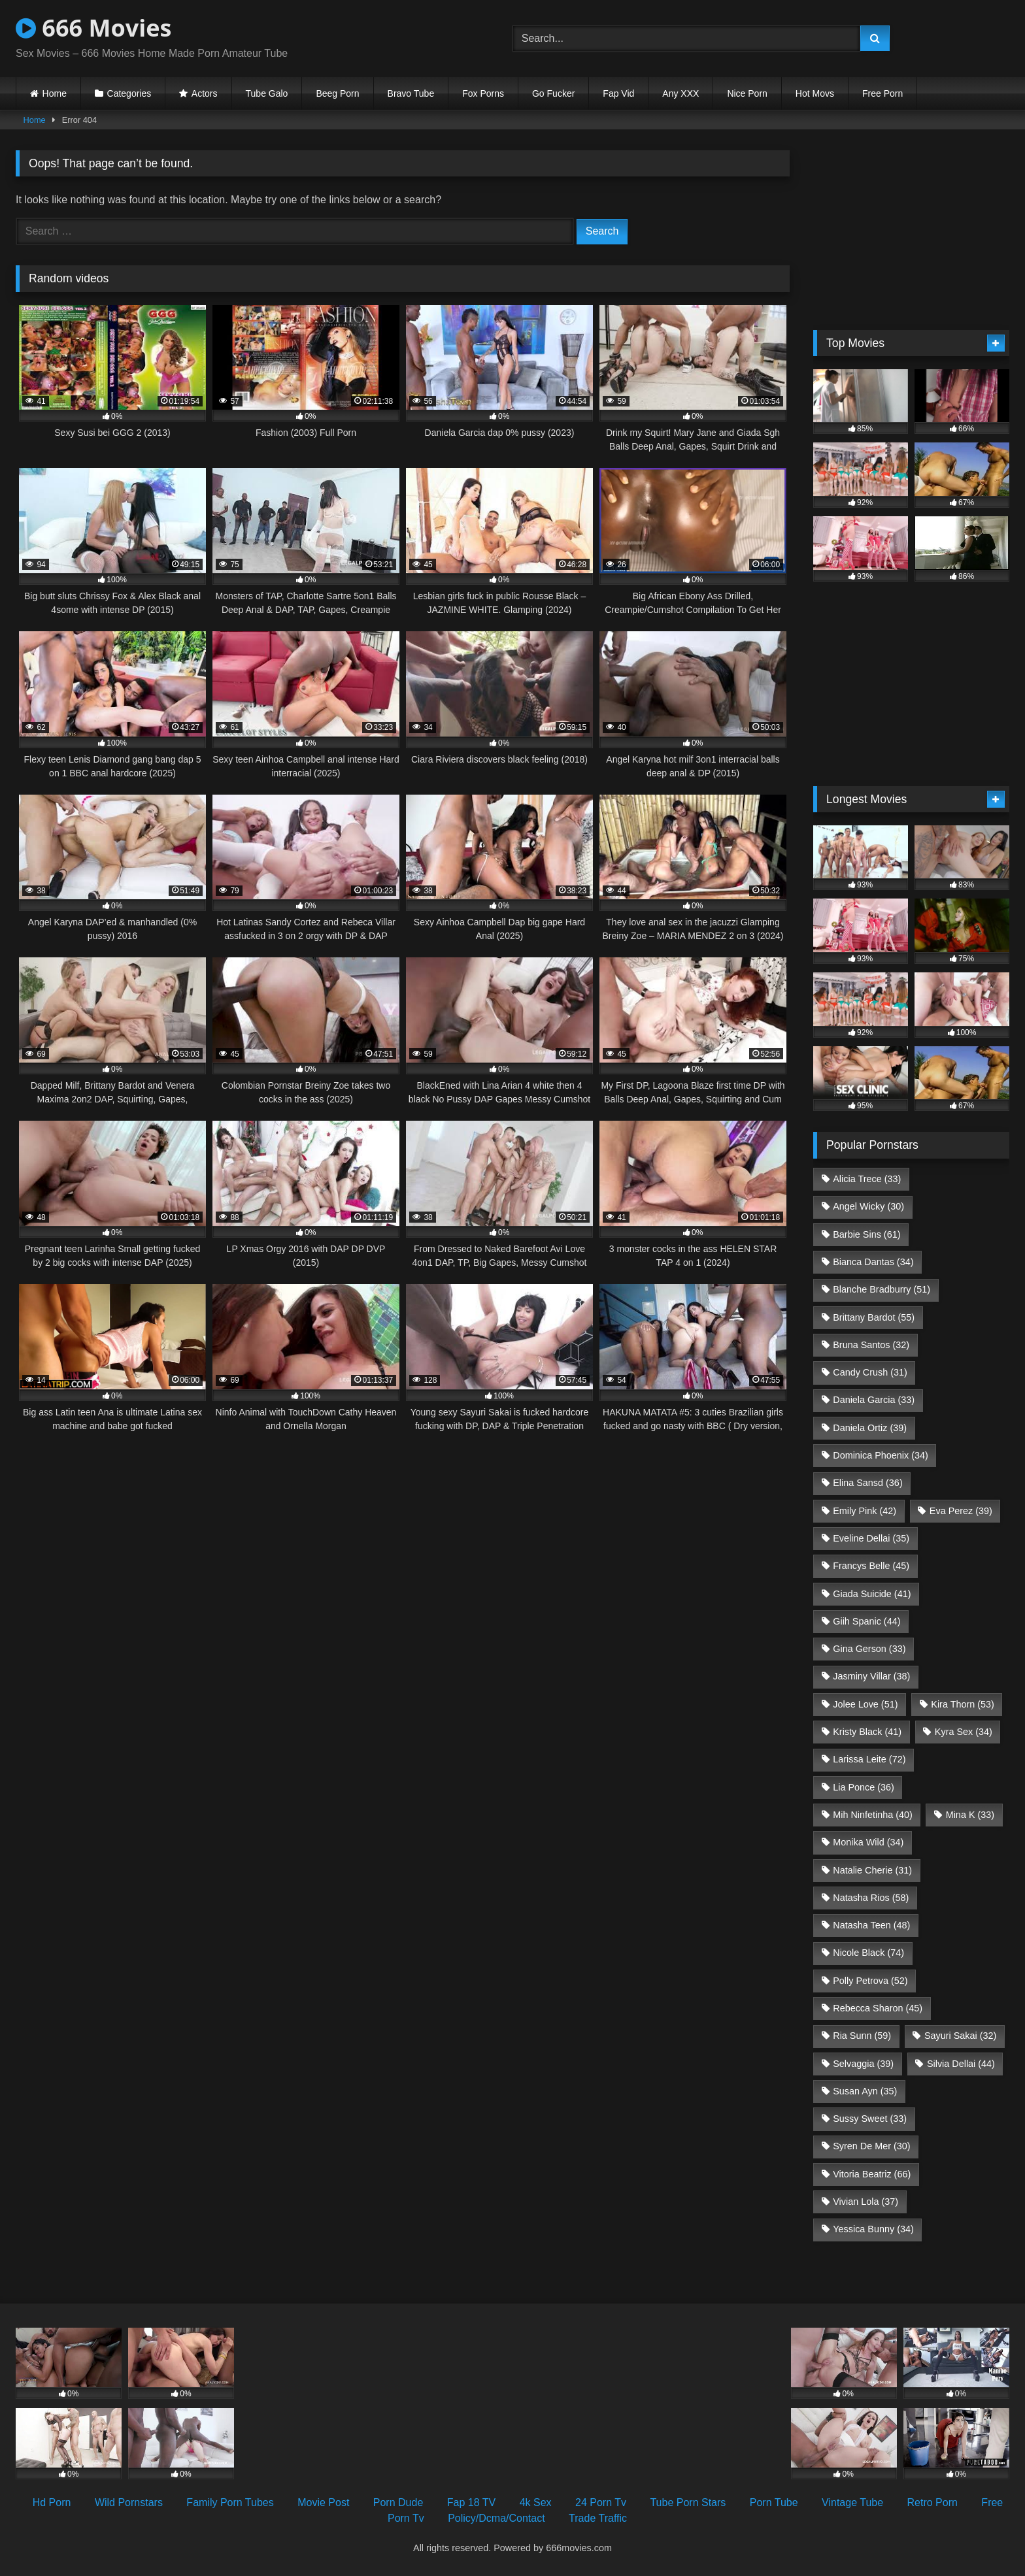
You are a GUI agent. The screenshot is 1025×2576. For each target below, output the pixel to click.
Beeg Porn (337, 93)
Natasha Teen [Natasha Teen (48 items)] (871, 1925)
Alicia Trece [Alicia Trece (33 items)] (867, 1179)
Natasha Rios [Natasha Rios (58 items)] (871, 1897)
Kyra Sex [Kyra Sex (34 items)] (963, 1731)
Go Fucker (553, 93)
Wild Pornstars (129, 2502)
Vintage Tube (852, 2502)
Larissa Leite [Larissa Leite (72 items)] (869, 1759)
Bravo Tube (411, 93)
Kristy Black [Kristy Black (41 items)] (867, 1731)
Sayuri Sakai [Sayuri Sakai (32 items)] (960, 2035)
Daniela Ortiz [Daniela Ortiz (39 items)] (870, 1428)
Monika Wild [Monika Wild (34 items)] (868, 1842)
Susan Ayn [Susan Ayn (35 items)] (865, 2091)
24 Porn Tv (600, 2502)
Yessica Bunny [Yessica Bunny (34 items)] (873, 2229)
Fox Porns (483, 93)
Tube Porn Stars (688, 2502)
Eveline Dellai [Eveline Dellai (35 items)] (871, 1538)
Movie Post (323, 2502)
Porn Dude (398, 2502)
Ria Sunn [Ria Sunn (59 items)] (862, 2035)
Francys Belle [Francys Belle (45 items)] (871, 1565)
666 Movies (93, 28)
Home (54, 93)
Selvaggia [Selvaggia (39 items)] (863, 2063)
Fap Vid (618, 93)
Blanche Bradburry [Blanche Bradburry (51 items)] (881, 1289)
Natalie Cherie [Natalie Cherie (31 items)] (872, 1870)
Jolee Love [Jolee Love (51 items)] (865, 1704)
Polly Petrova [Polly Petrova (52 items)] (870, 1980)
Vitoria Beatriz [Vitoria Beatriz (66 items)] (872, 2174)
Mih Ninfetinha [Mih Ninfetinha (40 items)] (873, 1814)
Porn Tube (774, 2502)
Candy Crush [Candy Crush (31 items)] (870, 1372)
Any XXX (680, 93)
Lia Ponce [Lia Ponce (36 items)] (863, 1787)
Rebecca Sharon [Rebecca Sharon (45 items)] (877, 2008)
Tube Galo (267, 93)
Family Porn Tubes (229, 2502)
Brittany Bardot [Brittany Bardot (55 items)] (874, 1317)
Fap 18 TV (471, 2502)
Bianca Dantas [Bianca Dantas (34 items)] (873, 1262)
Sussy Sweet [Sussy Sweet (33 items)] (870, 2118)
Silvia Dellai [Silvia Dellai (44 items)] (961, 2063)
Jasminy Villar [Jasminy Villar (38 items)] (871, 1676)
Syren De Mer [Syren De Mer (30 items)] (871, 2146)
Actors (205, 93)
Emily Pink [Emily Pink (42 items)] (864, 1511)
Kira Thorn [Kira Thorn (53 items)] (962, 1704)
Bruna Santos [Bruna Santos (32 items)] (871, 1345)
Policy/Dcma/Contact (496, 2518)
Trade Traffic (598, 2518)
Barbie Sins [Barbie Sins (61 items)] (866, 1234)
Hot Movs (815, 93)
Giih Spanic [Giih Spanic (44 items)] (866, 1621)
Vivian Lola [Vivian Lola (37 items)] (865, 2201)
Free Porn (882, 93)
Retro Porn (932, 2502)
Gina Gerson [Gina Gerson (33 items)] (869, 1648)
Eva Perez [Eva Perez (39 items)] (961, 1511)
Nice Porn (747, 93)
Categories (129, 93)
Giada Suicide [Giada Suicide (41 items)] (872, 1594)
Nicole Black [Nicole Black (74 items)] (868, 1952)
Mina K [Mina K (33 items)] (970, 1814)
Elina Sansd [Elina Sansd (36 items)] (867, 1483)
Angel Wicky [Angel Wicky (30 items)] (868, 1206)
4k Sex (536, 2502)
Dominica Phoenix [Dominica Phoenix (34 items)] (880, 1455)
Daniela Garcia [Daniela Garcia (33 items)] (874, 1400)
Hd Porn (52, 2502)
